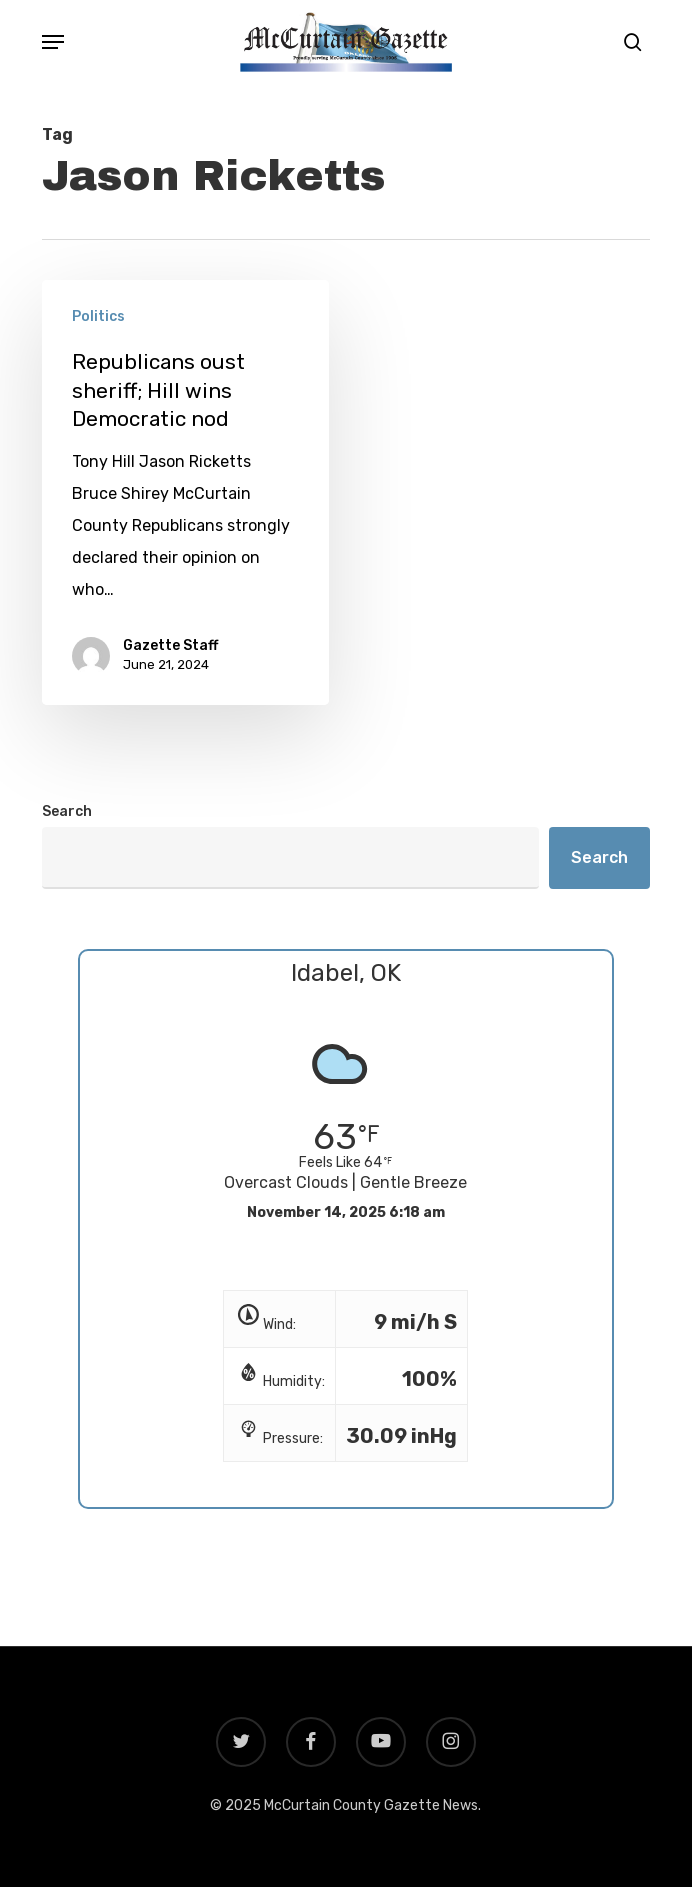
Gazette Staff (170, 646)
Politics (98, 316)
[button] (53, 42)
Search (67, 811)
